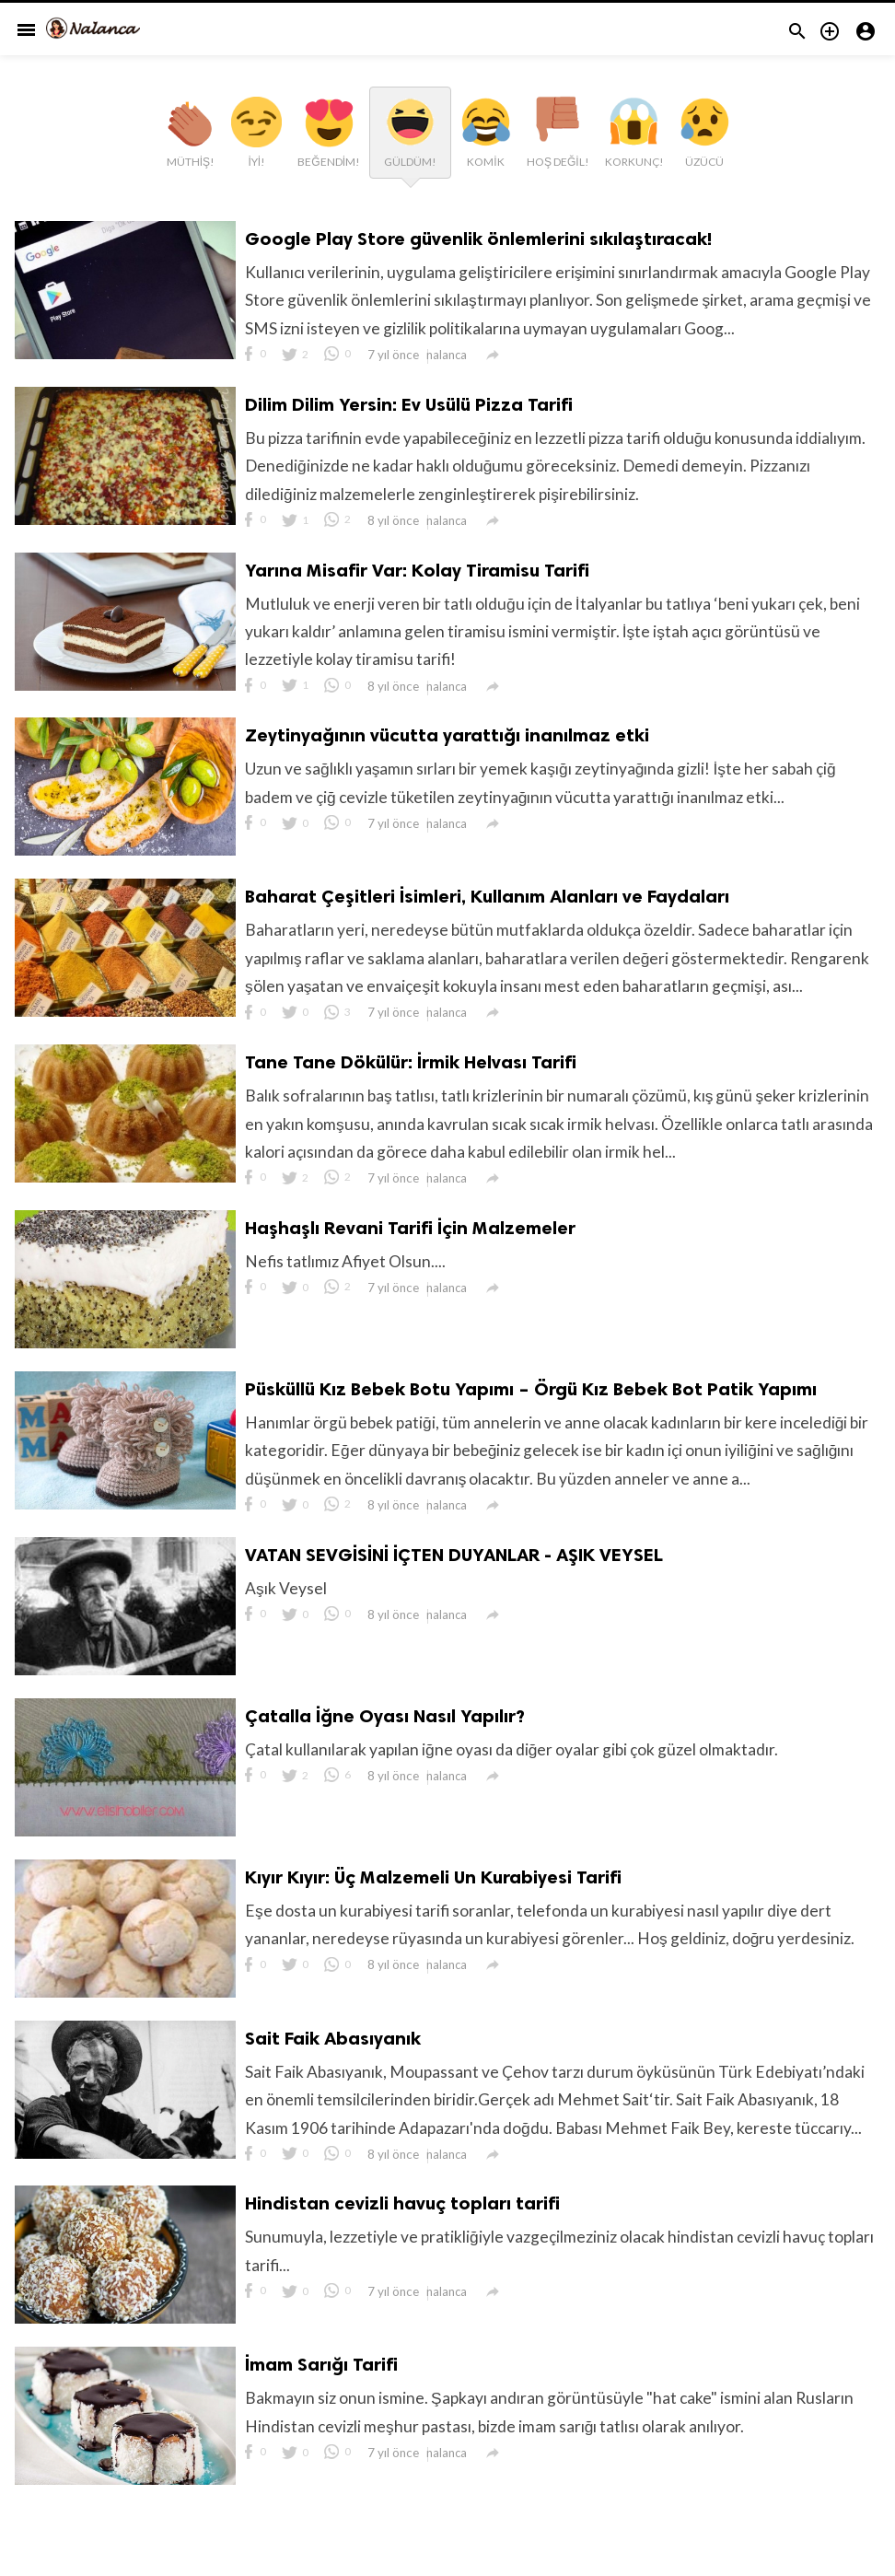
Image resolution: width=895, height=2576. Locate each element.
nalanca (449, 359)
